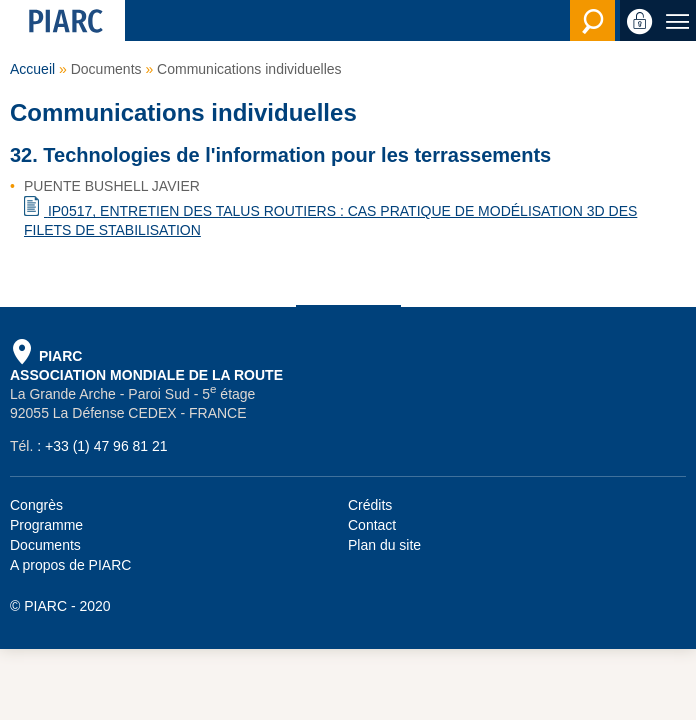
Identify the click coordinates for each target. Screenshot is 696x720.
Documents (45, 545)
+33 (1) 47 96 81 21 (106, 446)
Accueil (32, 69)
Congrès (36, 505)
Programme (46, 525)
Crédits (370, 505)
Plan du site (384, 545)
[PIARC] (62, 20)
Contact (372, 525)
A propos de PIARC (70, 565)
